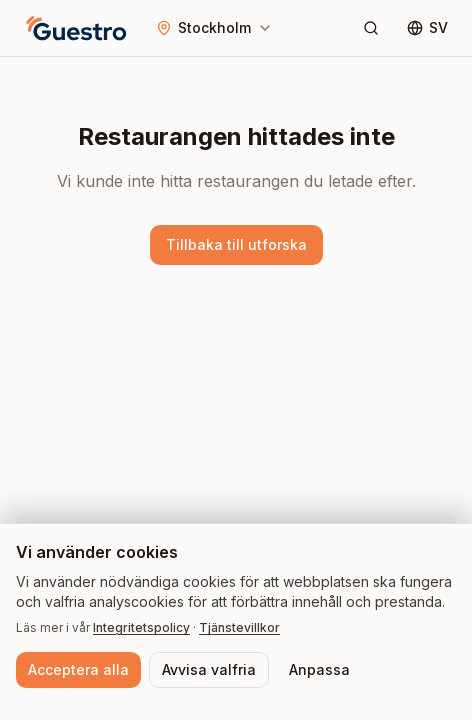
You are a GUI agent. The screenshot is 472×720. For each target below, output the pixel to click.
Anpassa (319, 669)
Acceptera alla (78, 669)
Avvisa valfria (209, 669)
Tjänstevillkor (239, 627)
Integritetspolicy (141, 627)
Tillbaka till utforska (236, 244)
